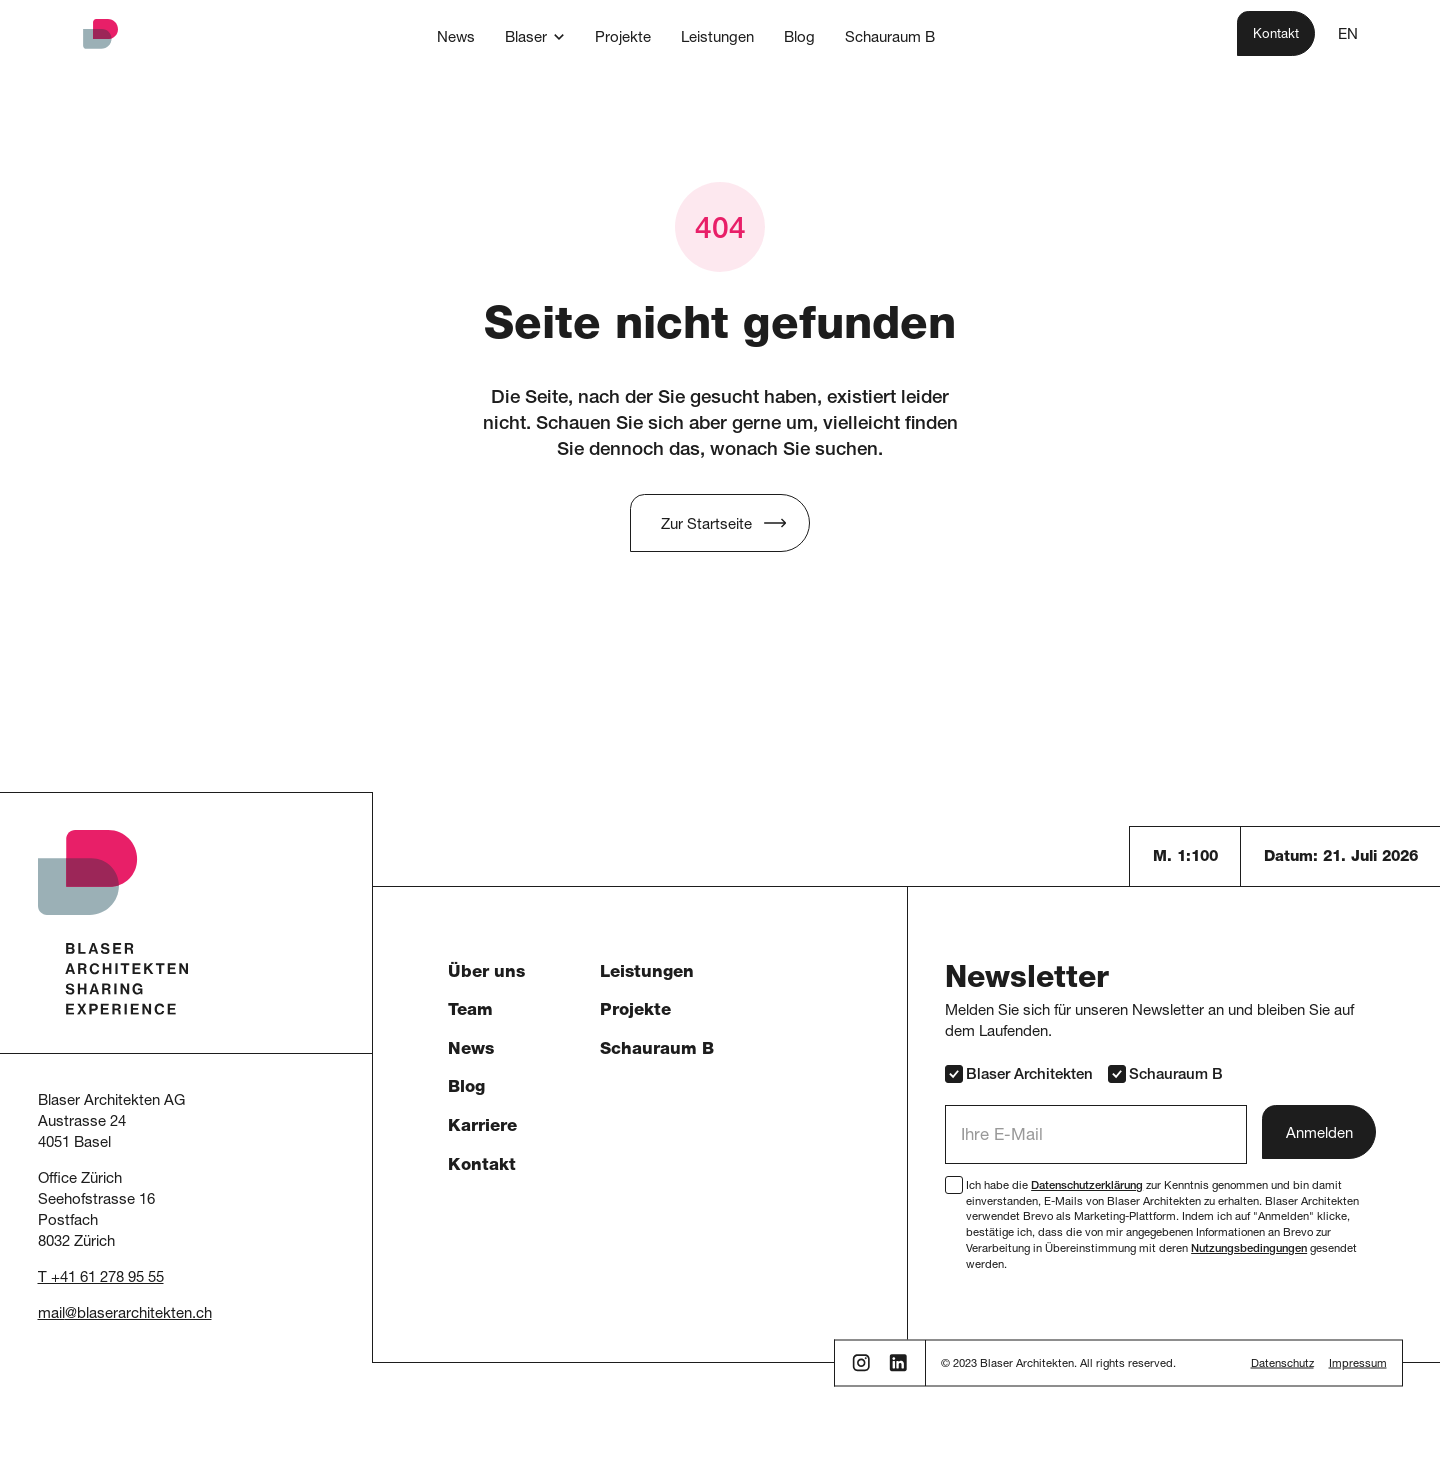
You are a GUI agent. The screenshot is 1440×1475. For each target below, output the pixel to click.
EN (1348, 35)
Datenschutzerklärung (1087, 1186)
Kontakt (482, 1166)
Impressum (1358, 1364)
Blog (466, 1088)
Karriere (482, 1127)
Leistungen (647, 973)
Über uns (486, 973)
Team (470, 1011)
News (471, 1050)
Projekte (635, 1011)
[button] (535, 37)
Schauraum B (657, 1050)
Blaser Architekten (1019, 1074)
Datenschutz (1282, 1364)
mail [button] (51, 1314)
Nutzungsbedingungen (1249, 1249)
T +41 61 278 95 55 (101, 1278)
